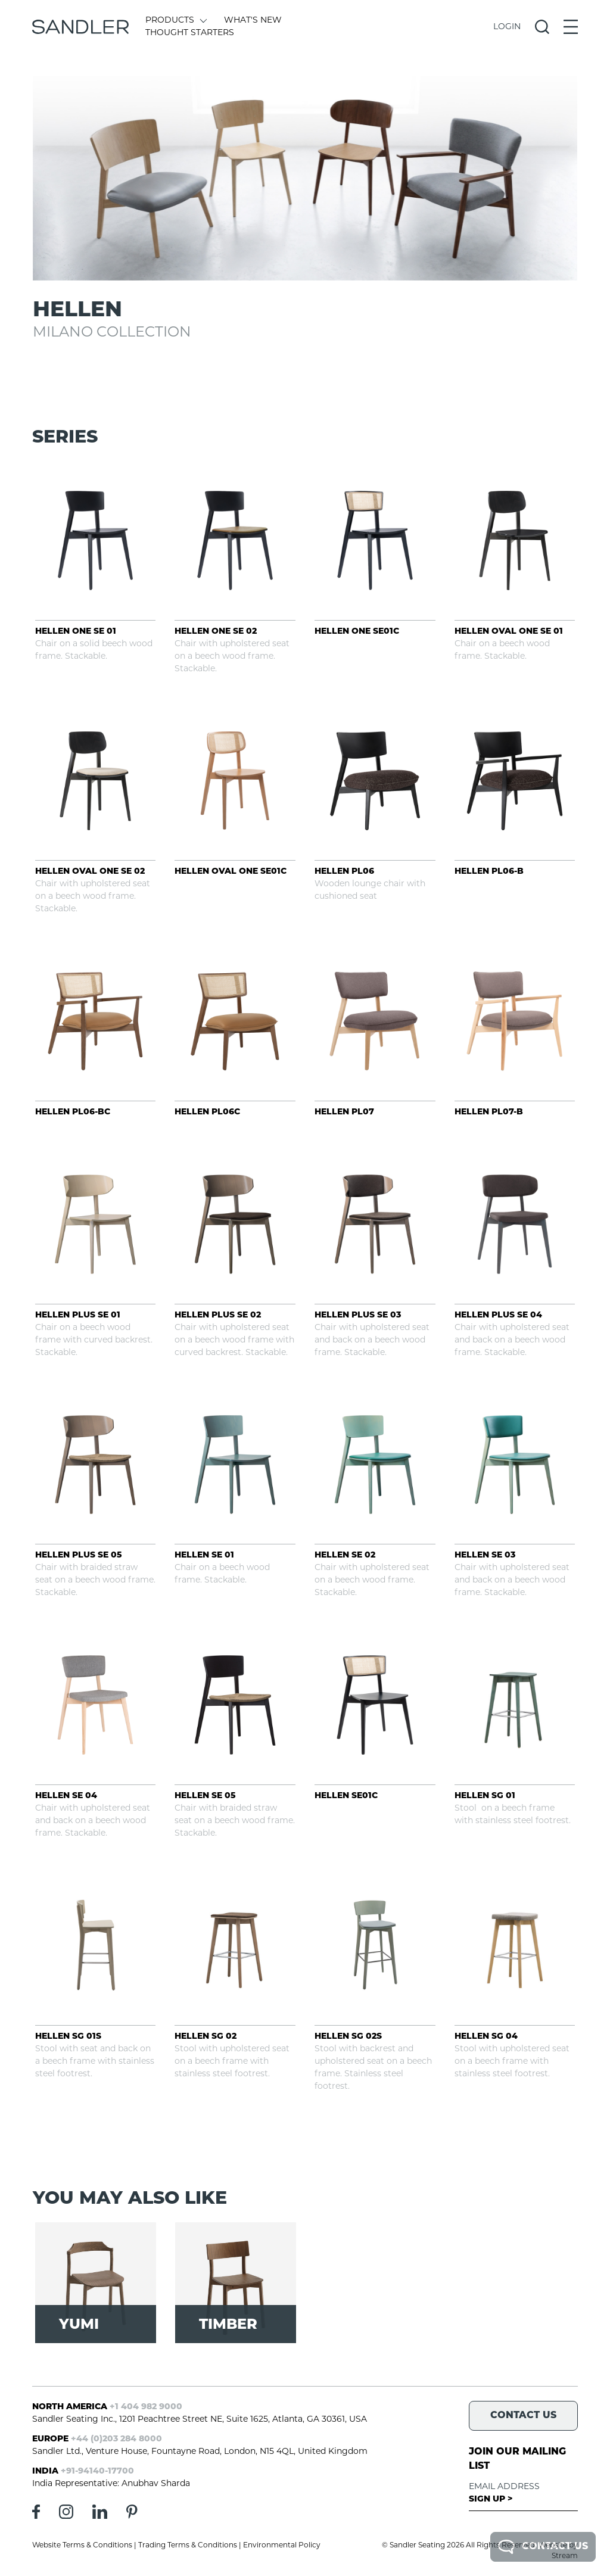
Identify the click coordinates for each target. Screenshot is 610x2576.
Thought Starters (189, 33)
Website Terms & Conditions (82, 2545)
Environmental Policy (281, 2545)
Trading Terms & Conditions (187, 2545)
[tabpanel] (305, 178)
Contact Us (543, 2547)
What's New (253, 20)
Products (175, 20)
